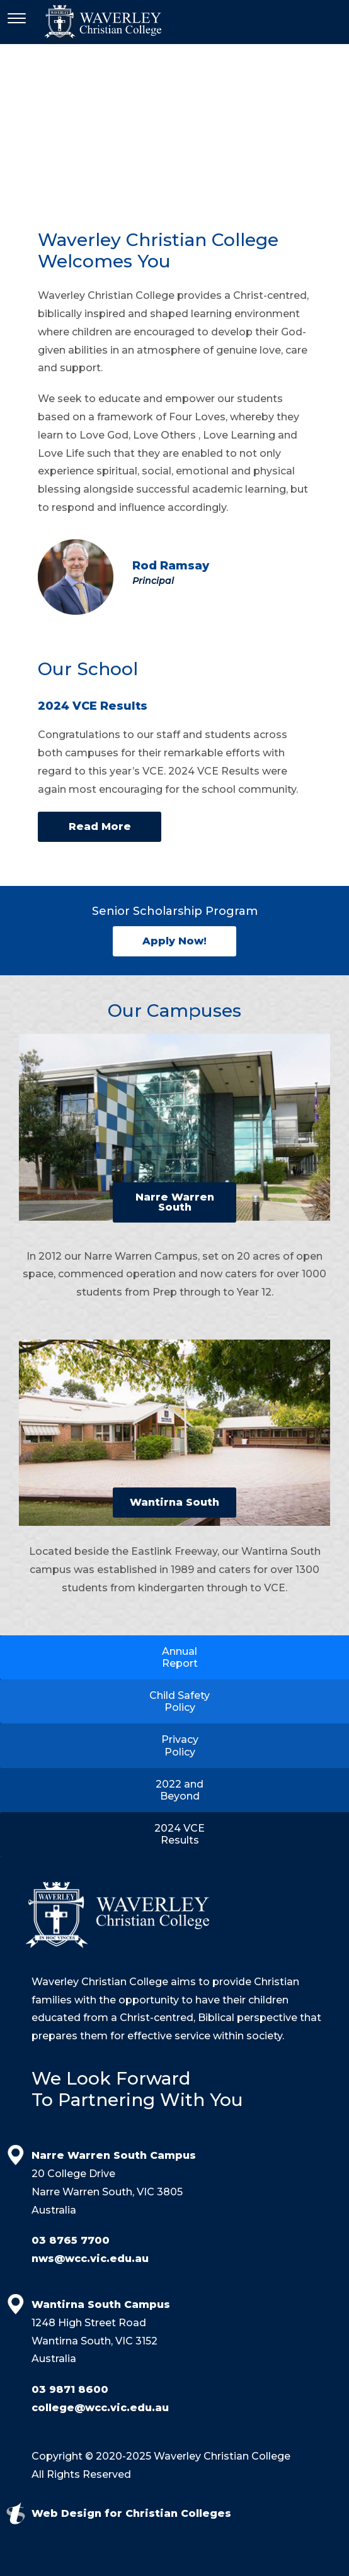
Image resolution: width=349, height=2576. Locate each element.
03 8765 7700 (70, 2240)
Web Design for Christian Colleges (131, 2513)
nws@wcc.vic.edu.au (90, 2259)
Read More (100, 826)
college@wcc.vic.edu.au (100, 2408)
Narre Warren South (174, 1202)
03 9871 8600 (69, 2389)
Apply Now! (174, 941)
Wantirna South (174, 1502)
